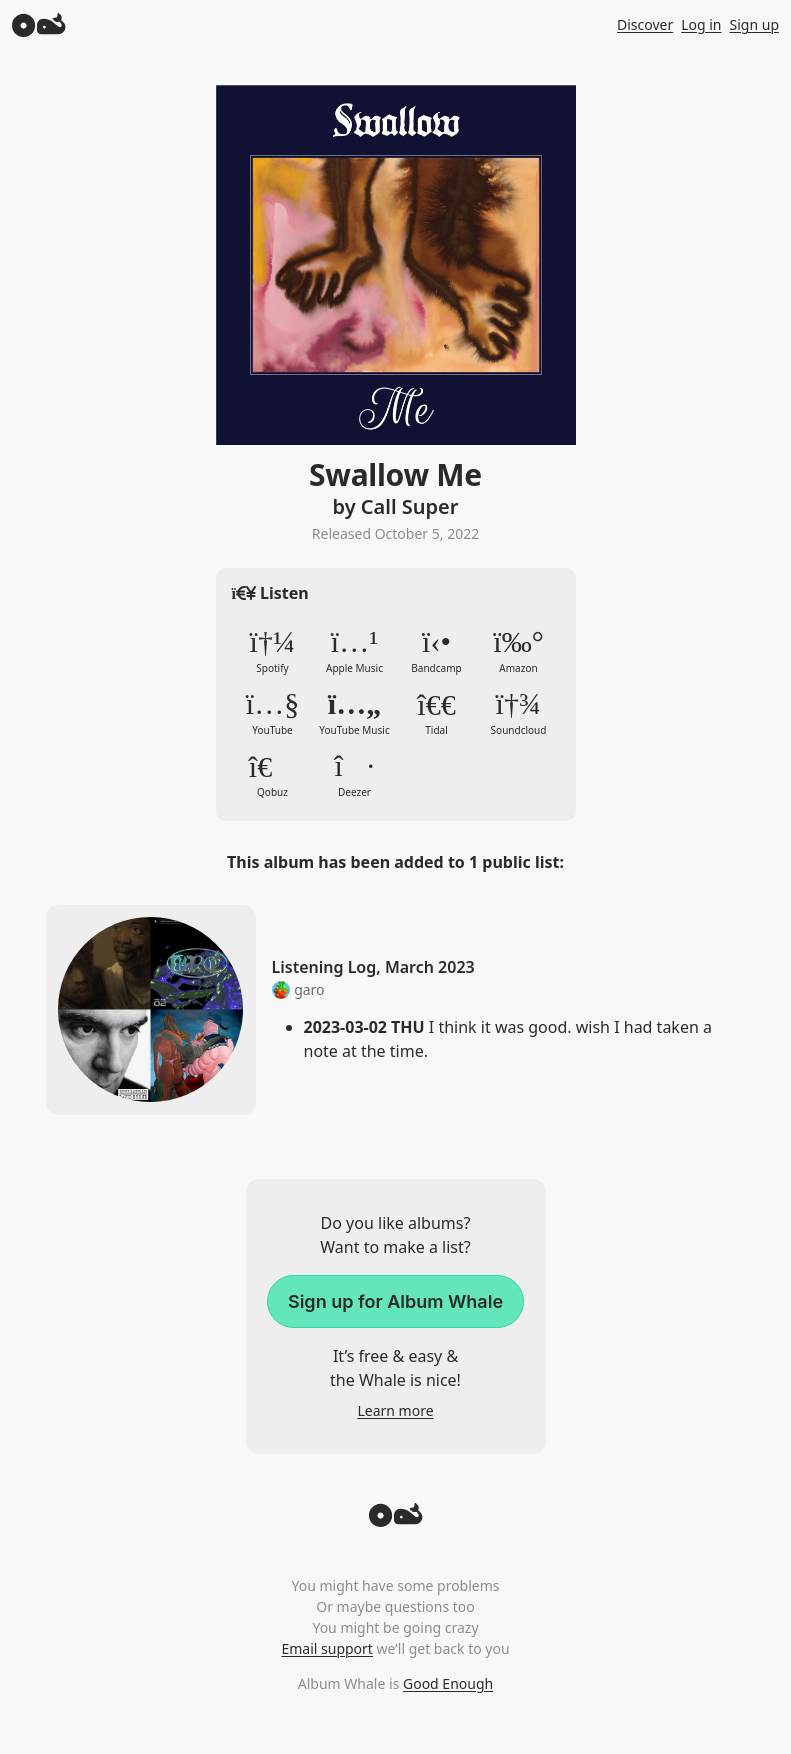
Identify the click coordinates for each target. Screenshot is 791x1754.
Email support (326, 1648)
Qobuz (273, 775)
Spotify (273, 651)
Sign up (754, 24)
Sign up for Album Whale (395, 1301)
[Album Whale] (39, 24)
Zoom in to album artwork (396, 265)
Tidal (437, 713)
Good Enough (448, 1683)
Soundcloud (519, 713)
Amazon (519, 651)
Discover (645, 24)
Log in (701, 24)
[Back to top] (396, 1521)
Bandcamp (437, 651)
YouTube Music (355, 713)
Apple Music (355, 651)
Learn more (395, 1410)
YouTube (273, 713)
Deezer (355, 775)
